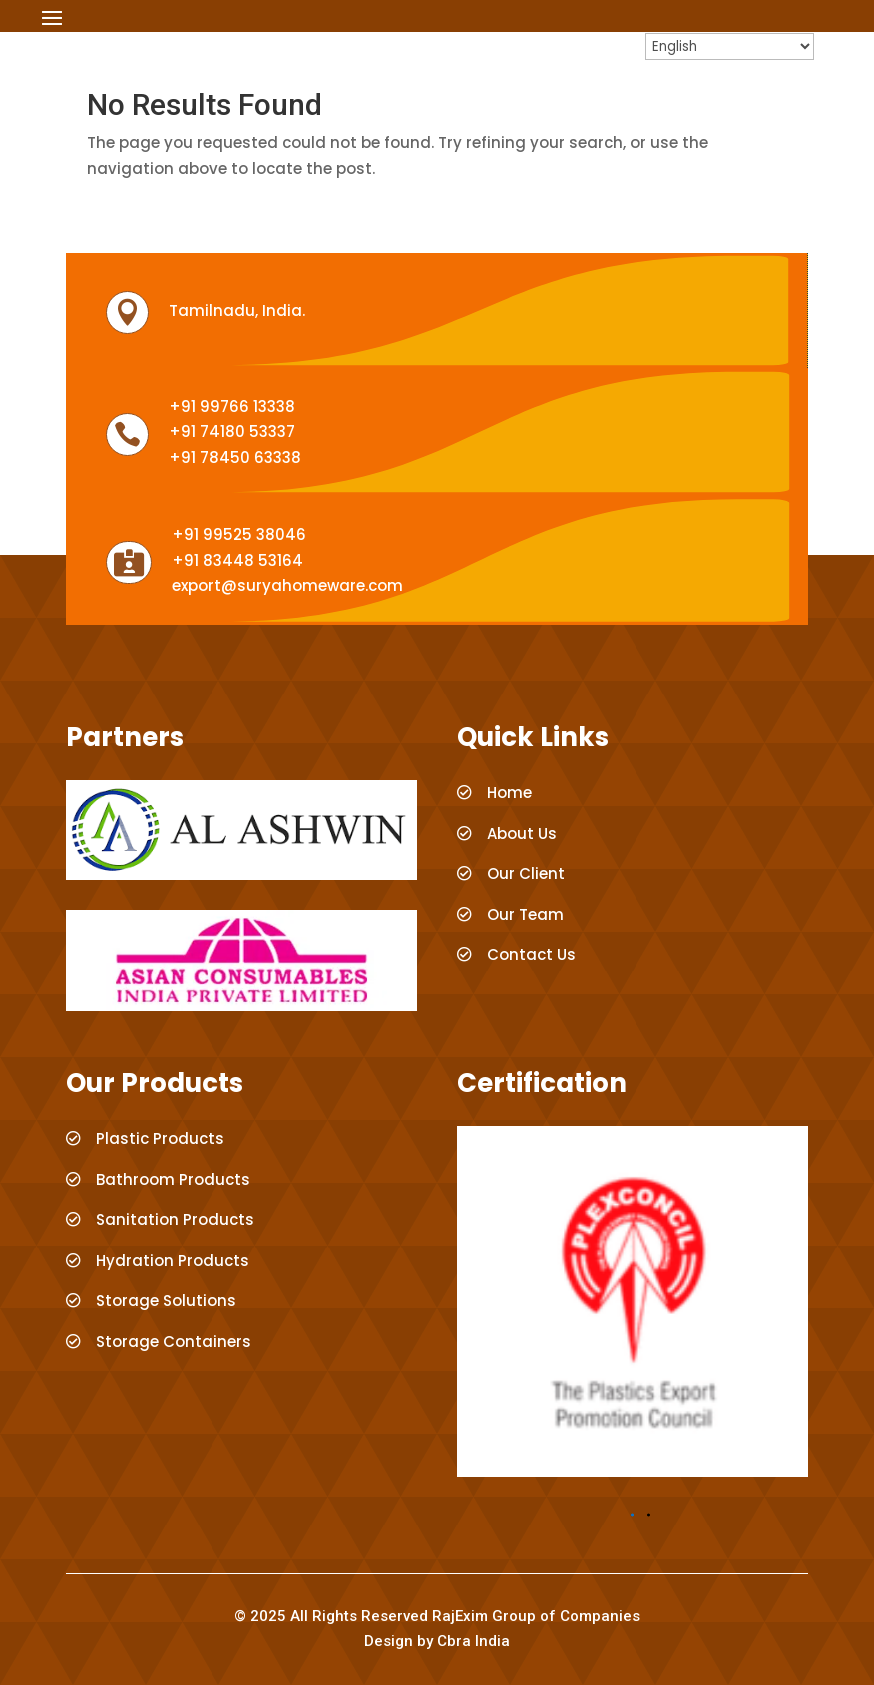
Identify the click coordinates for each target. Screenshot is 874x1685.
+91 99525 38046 (239, 534)
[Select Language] (729, 46)
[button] (633, 1515)
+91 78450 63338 (235, 457)
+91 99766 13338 (232, 406)
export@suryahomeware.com (287, 585)
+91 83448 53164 (237, 560)
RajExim (460, 1616)
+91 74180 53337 (232, 431)
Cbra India (473, 1641)
